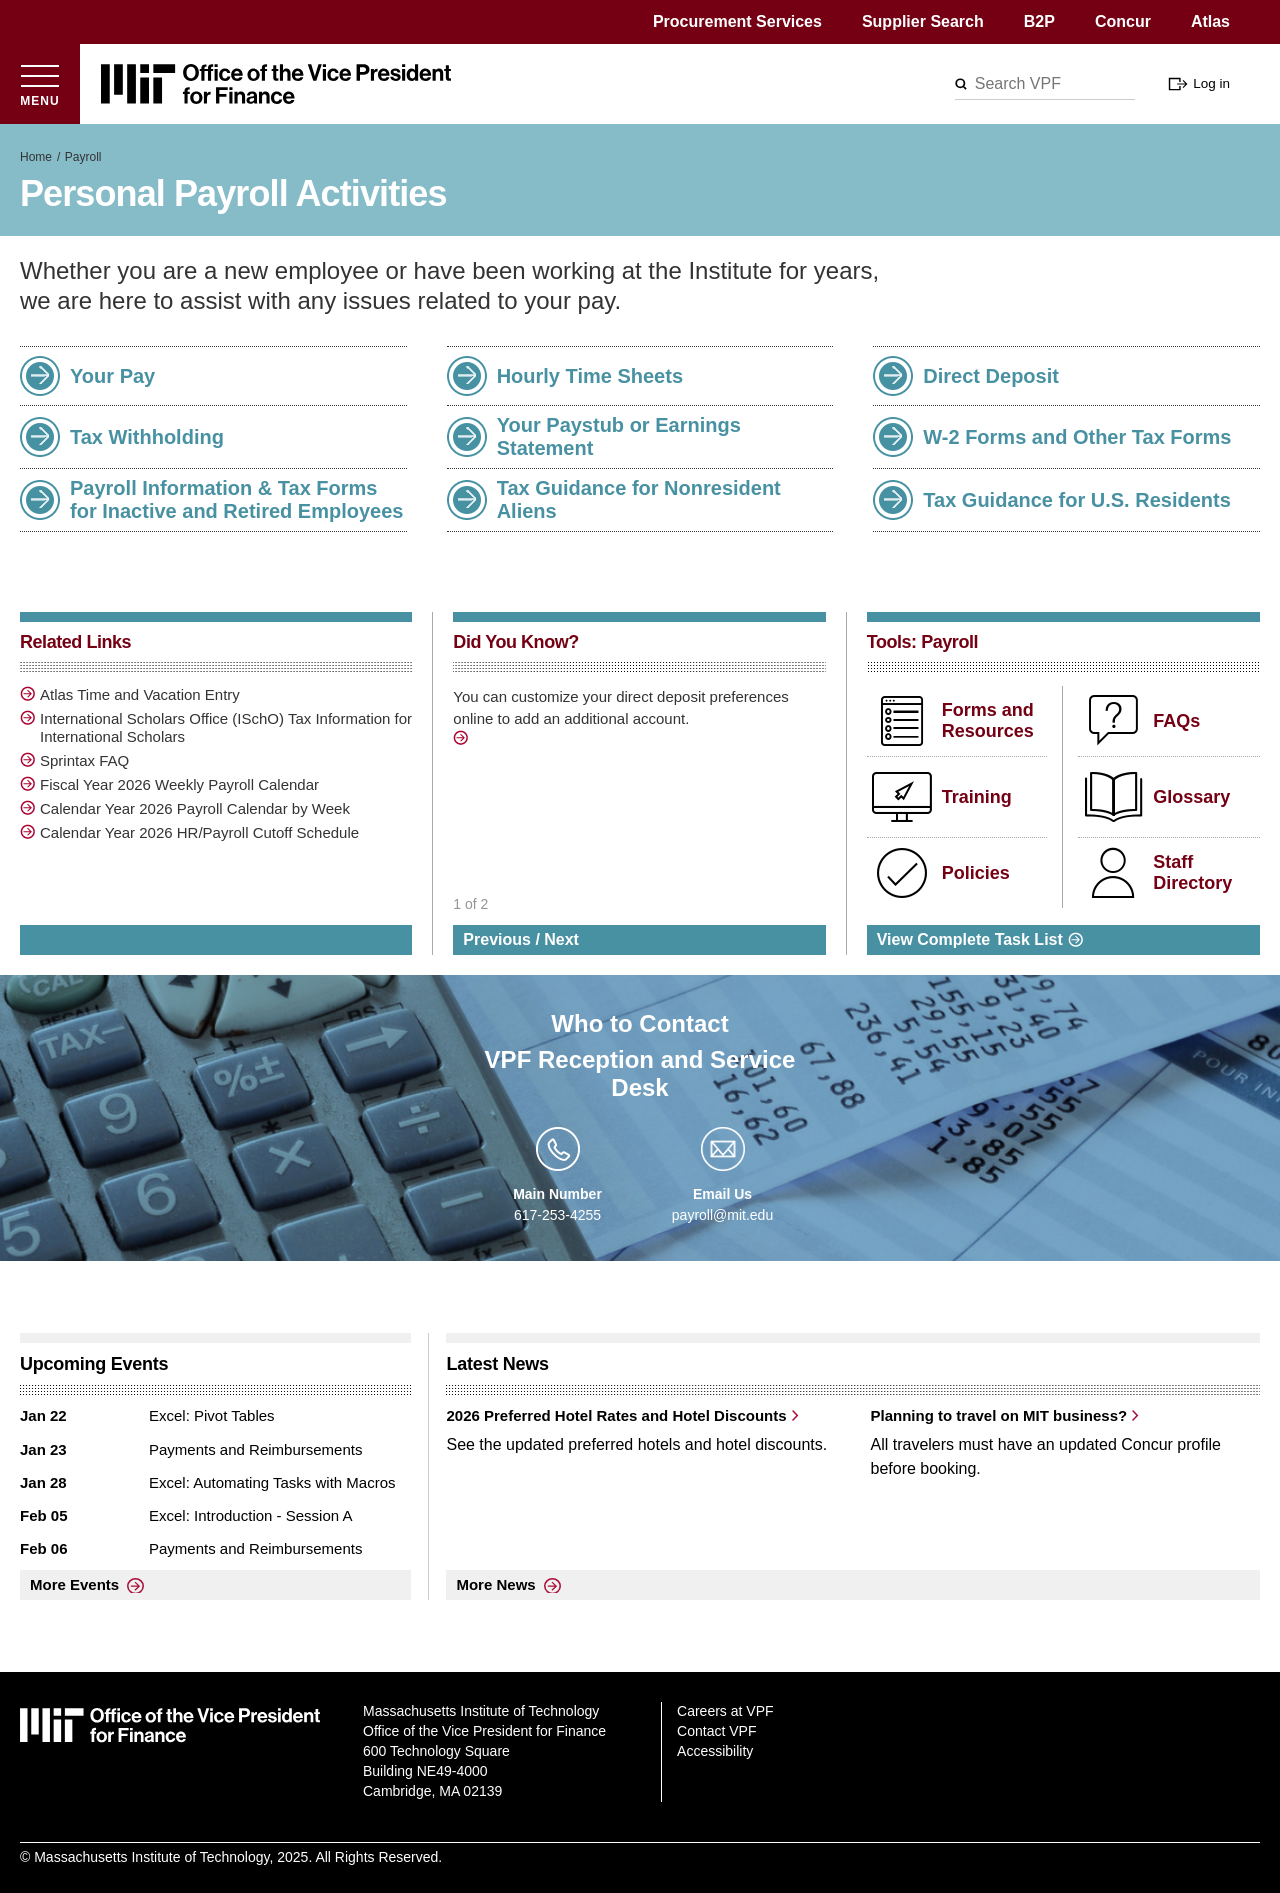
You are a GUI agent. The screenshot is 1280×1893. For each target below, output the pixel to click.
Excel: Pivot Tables (212, 1415)
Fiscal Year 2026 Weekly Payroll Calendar (179, 784)
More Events (74, 1584)
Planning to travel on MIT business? (998, 1415)
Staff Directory (1192, 873)
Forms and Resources (988, 721)
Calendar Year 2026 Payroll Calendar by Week (195, 808)
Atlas (1210, 21)
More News (495, 1584)
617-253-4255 (557, 1215)
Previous (497, 939)
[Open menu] (40, 84)
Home (36, 157)
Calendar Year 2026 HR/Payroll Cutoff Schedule (199, 832)
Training (977, 797)
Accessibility (715, 1751)
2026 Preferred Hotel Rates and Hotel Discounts (616, 1415)
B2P (1039, 21)
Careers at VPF (725, 1711)
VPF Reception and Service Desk (640, 1073)
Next (561, 939)
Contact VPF (716, 1731)
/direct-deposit (463, 741)
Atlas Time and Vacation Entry (140, 694)
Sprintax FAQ (84, 760)
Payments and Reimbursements (255, 1449)
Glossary (1191, 797)
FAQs (1176, 721)
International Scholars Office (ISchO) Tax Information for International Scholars (226, 727)
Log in (1211, 83)
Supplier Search (923, 21)
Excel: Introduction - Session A (250, 1515)
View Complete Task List (970, 939)
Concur (1123, 21)
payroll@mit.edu (722, 1215)
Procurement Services (737, 21)
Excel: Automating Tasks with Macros (272, 1482)
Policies (976, 873)
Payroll (83, 157)
